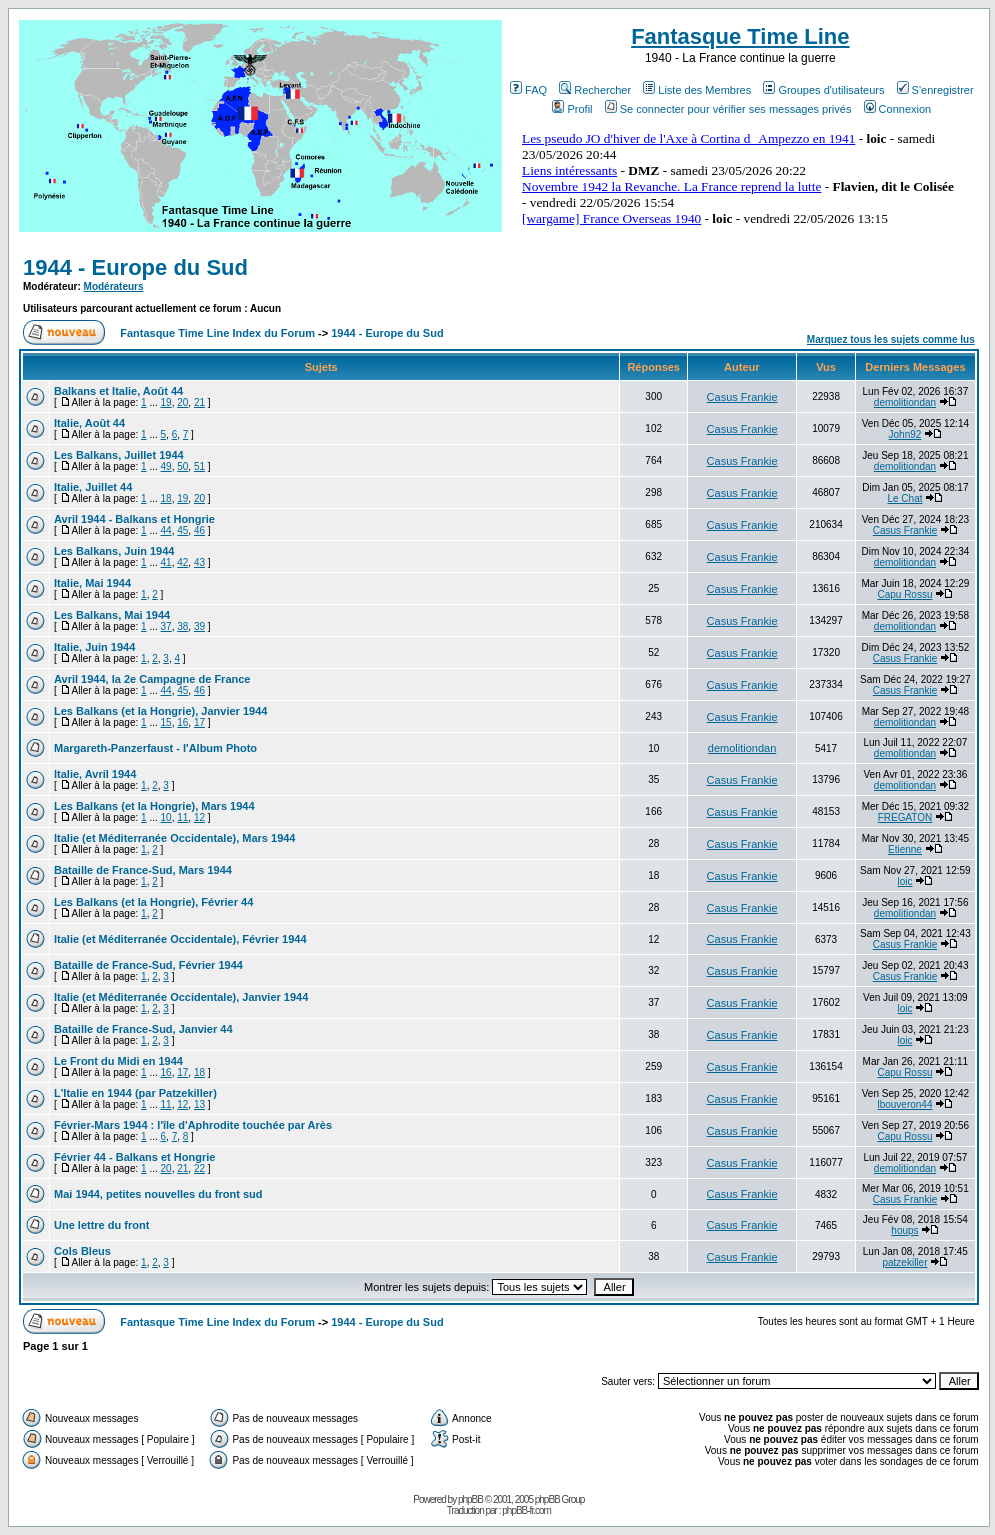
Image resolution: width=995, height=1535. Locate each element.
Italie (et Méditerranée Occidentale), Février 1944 (180, 939)
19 (166, 402)
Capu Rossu (904, 594)
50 (182, 466)
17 (199, 722)
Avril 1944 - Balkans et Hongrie (134, 519)
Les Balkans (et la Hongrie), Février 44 (153, 902)
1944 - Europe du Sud (135, 267)
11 (182, 817)
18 (166, 498)
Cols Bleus (82, 1251)
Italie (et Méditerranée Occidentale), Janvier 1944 (181, 997)
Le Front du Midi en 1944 (118, 1061)
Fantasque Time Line (740, 36)
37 (166, 626)
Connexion (898, 109)
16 (182, 722)
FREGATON (905, 817)
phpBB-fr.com (526, 1510)
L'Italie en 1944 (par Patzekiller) (135, 1093)
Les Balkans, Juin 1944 (114, 551)
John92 (905, 434)
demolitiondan (905, 402)
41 (166, 562)
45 (182, 530)
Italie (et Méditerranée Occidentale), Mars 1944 (175, 838)
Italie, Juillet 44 (93, 487)
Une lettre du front (101, 1225)
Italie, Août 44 (89, 423)
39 (199, 626)
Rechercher (595, 90)
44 (166, 530)
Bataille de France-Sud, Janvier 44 (143, 1029)
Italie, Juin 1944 (94, 647)
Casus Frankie (742, 397)
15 (166, 722)
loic (904, 881)
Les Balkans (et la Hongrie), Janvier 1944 (160, 711)
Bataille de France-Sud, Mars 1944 (143, 870)
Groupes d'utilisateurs (823, 90)
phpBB (470, 1499)
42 (182, 562)
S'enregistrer (935, 90)
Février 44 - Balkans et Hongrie (134, 1157)
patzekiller (904, 1262)
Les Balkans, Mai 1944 (112, 615)
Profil (572, 109)
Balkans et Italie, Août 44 (118, 391)
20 (182, 402)
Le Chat (904, 498)
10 (166, 817)
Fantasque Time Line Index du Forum (217, 333)
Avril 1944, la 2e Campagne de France (152, 679)
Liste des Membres (697, 90)
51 (199, 466)
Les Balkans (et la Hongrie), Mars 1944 (154, 806)
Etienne (905, 849)
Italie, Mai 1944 (92, 583)
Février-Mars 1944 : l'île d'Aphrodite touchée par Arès (193, 1125)
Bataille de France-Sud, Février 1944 (148, 965)
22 (199, 1168)
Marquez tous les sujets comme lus (891, 339)
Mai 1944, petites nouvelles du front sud (158, 1194)
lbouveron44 (904, 1104)
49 (166, 466)
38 (182, 626)
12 (199, 817)
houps (904, 1230)
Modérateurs (114, 286)
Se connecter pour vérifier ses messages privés (728, 109)
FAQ (528, 90)
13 (199, 1104)
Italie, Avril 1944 (95, 774)
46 (199, 530)
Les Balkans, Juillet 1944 (119, 455)
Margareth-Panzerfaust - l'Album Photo (155, 748)
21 (199, 402)
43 (199, 562)
